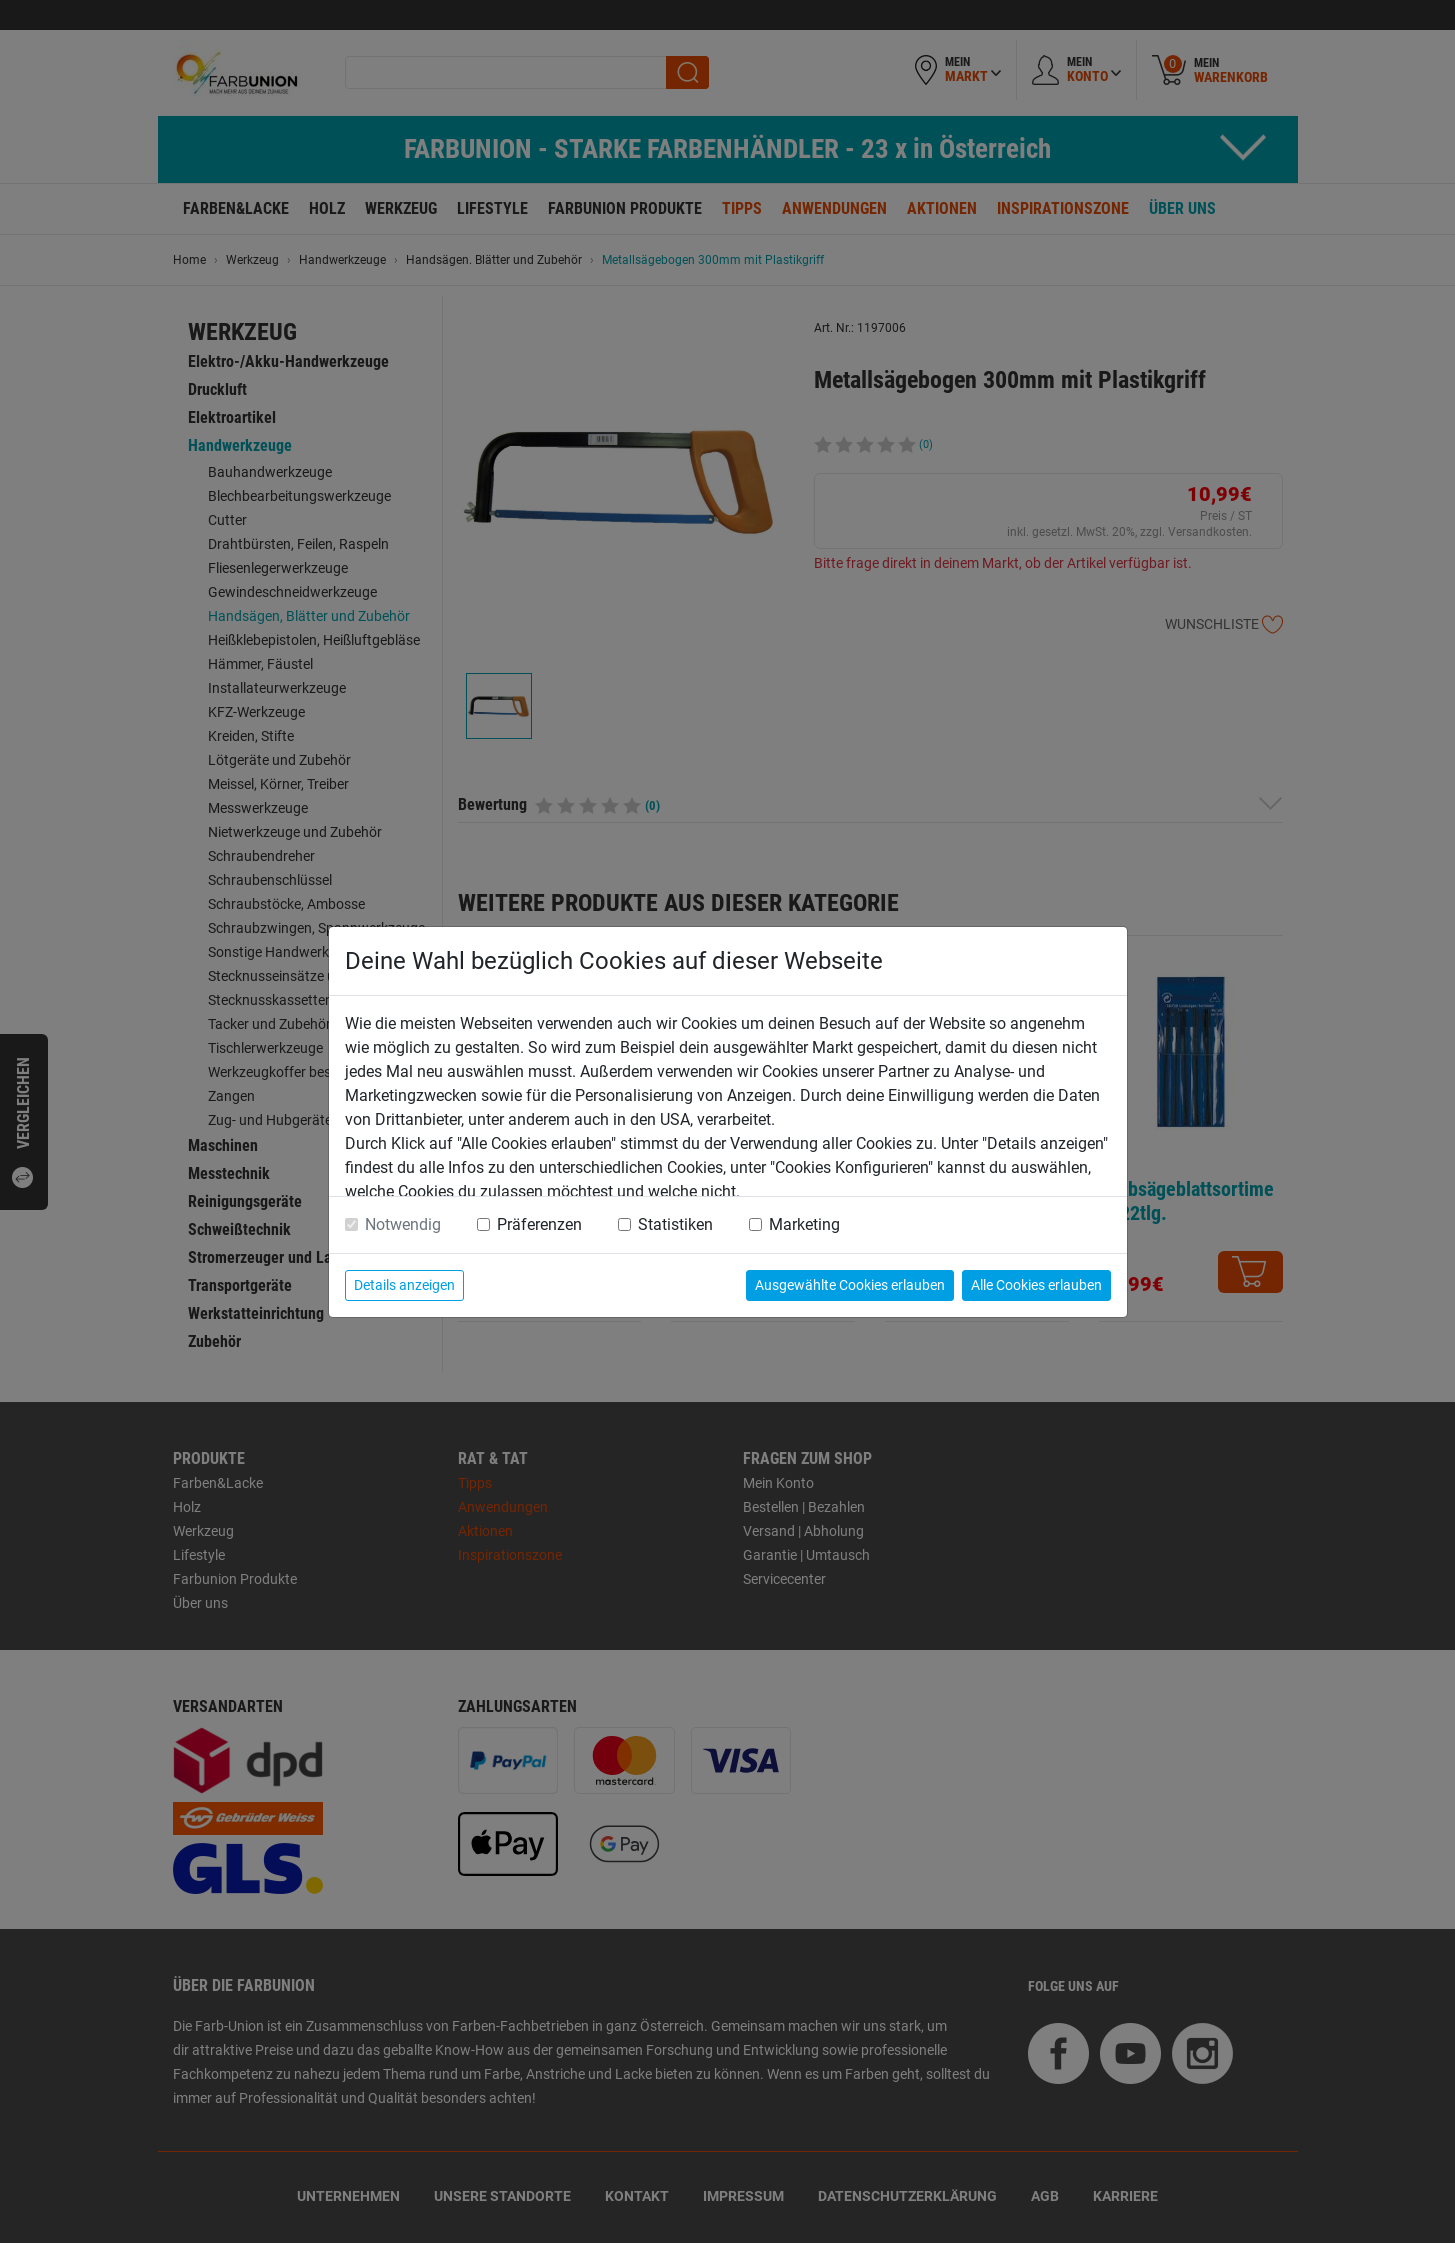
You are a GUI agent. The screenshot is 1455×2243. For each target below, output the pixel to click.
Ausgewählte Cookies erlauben (850, 1285)
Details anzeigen (404, 1285)
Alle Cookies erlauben (1036, 1285)
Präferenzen (539, 1224)
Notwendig (403, 1224)
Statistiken (675, 1224)
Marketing (804, 1224)
